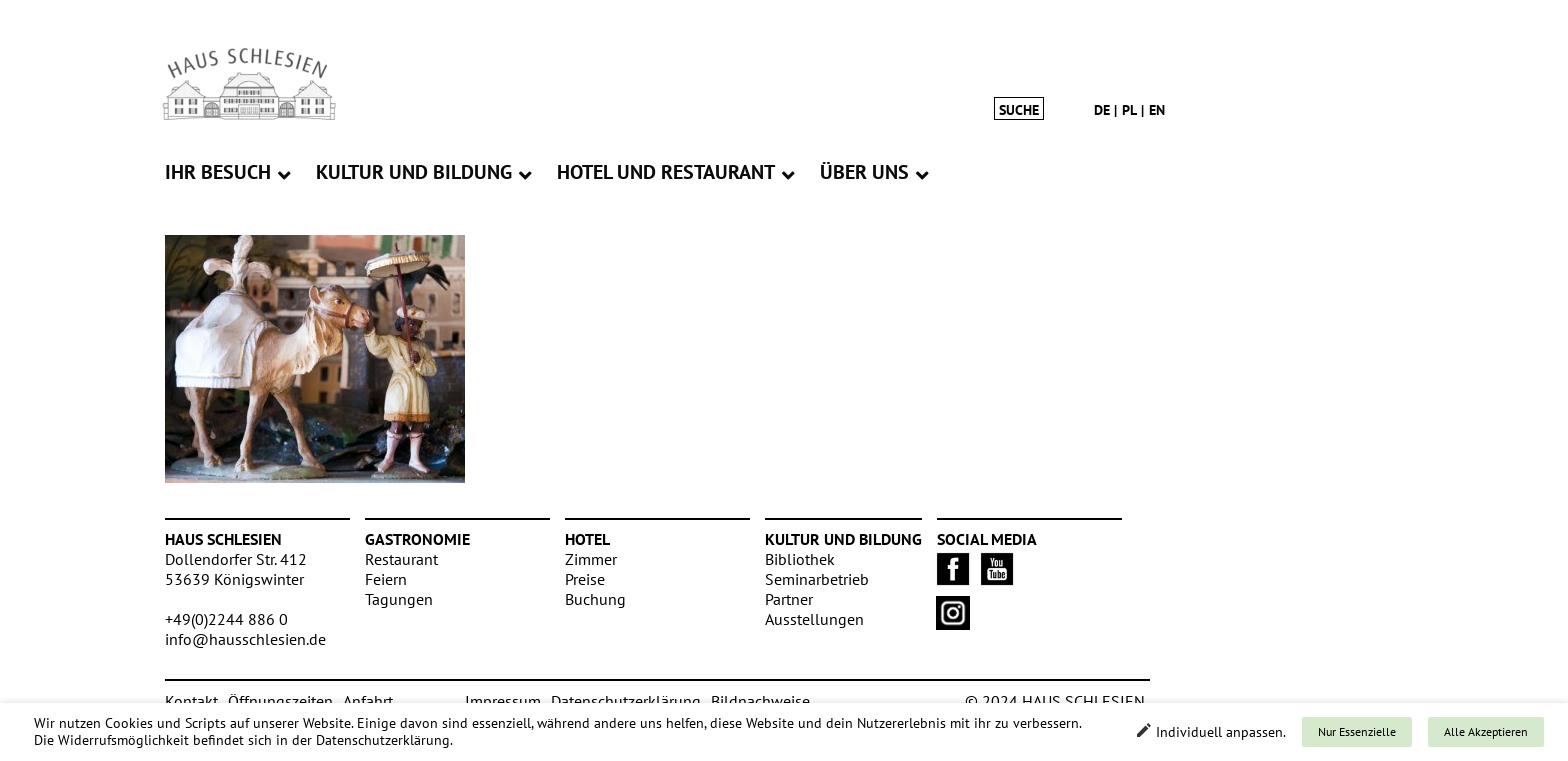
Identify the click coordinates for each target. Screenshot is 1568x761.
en (1157, 110)
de (1102, 110)
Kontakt (191, 701)
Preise (585, 579)
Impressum (503, 701)
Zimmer (591, 559)
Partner (789, 599)
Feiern (386, 579)
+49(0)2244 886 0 (226, 619)
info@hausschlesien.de (245, 639)
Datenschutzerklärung (626, 701)
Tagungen (399, 599)
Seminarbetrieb (817, 579)
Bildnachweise (760, 701)
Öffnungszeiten (280, 701)
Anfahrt (368, 701)
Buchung (595, 599)
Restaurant (401, 559)
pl (1129, 110)
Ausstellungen (814, 619)
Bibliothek (800, 559)
